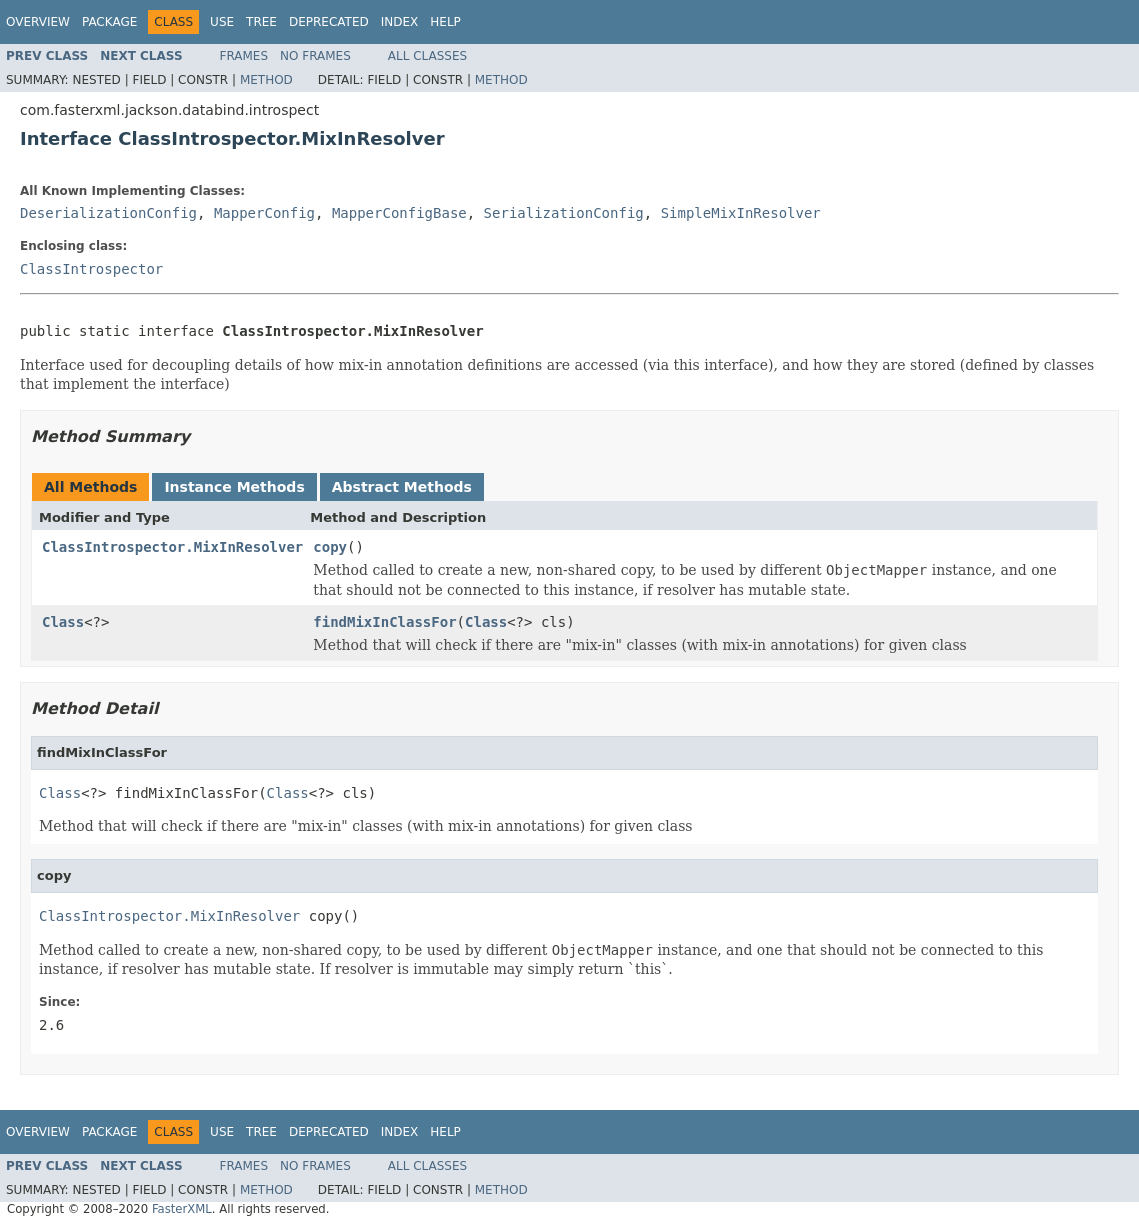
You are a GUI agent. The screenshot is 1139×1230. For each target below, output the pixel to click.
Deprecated (329, 22)
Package (109, 22)
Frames (244, 56)
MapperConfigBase (399, 213)
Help (445, 22)
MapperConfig (264, 213)
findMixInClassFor (384, 622)
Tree (261, 22)
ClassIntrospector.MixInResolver (172, 547)
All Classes (427, 56)
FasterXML (182, 1209)
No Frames (315, 56)
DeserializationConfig (108, 213)
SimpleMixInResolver (741, 213)
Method (266, 80)
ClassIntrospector (91, 269)
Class (63, 622)
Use (222, 22)
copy (330, 547)
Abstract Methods (402, 487)
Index (400, 22)
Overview (38, 22)
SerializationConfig (564, 213)
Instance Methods (234, 487)
